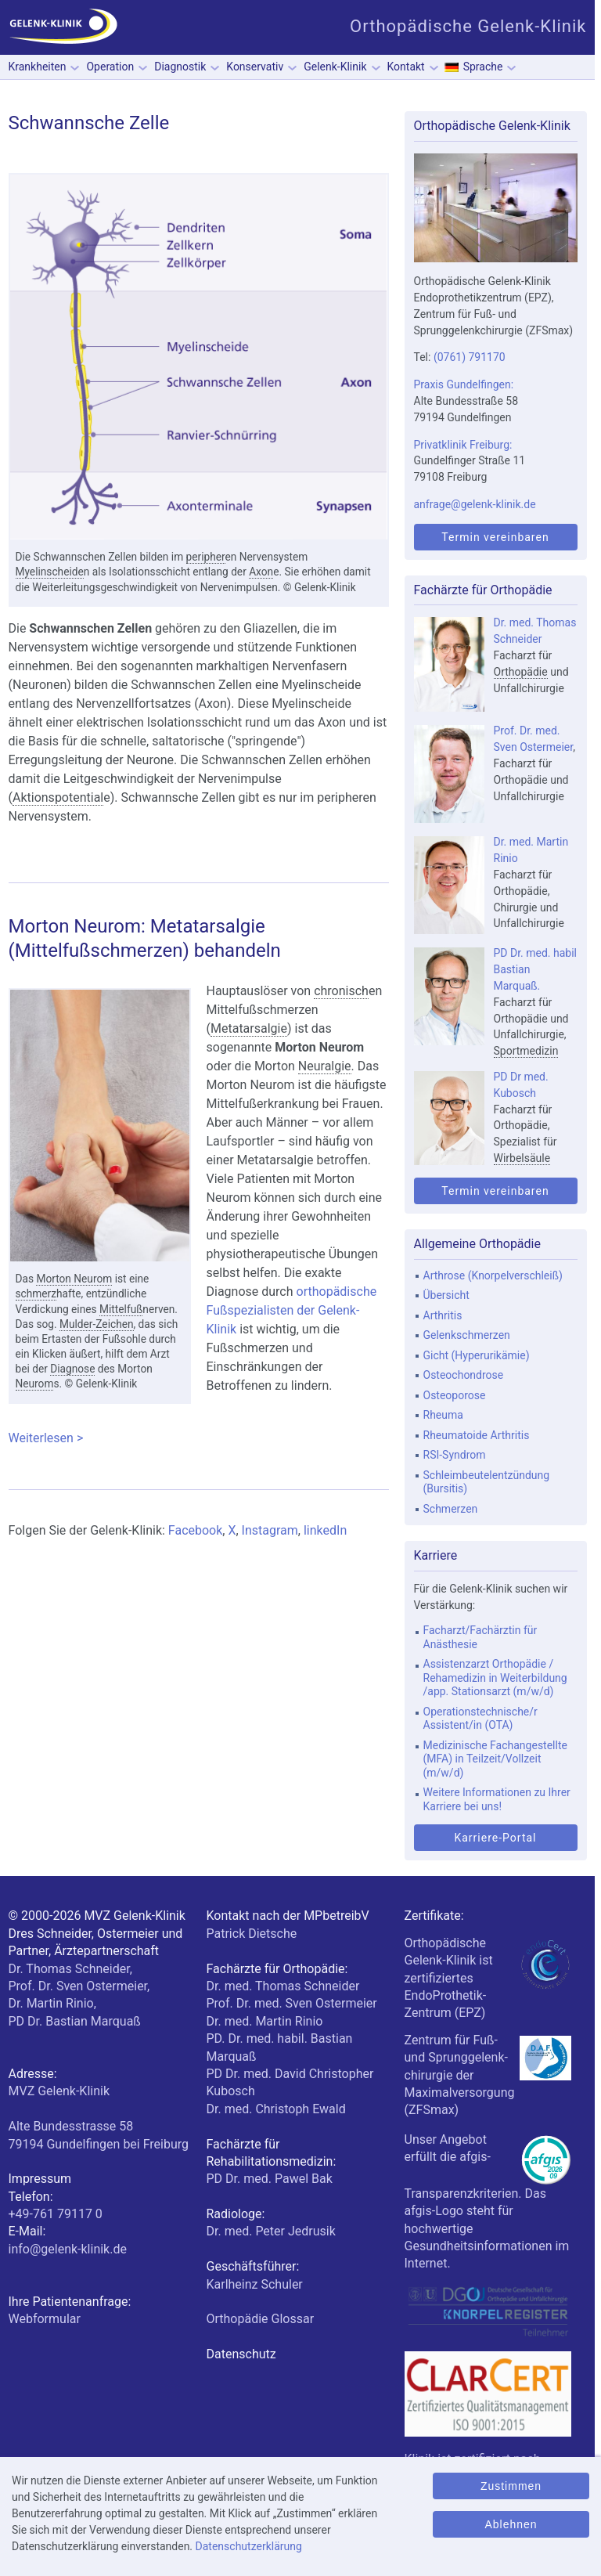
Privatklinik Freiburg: (463, 444)
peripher (205, 556)
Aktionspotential (58, 797)
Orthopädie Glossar (261, 2318)
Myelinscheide (50, 571)
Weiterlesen (199, 1438)
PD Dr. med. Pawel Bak (270, 2178)
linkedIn (325, 1530)
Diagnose (72, 1368)
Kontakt (406, 66)
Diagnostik (180, 66)
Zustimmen (511, 2486)
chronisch (341, 990)
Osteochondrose (463, 1375)
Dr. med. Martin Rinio (265, 2021)
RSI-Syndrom (454, 1455)
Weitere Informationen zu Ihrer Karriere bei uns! (496, 1799)
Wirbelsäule (522, 1158)
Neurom (35, 1383)
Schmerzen (450, 1509)
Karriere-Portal (495, 1837)
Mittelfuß (120, 1309)
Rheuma (443, 1415)
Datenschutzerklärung (249, 2546)
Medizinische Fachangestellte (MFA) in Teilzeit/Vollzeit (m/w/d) (495, 1759)
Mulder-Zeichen (96, 1324)
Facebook (195, 1530)
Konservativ (254, 66)
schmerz (36, 1293)
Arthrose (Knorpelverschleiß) (493, 1275)
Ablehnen (510, 2524)
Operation (110, 66)
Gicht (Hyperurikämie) (476, 1355)
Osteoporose (454, 1395)
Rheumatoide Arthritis (476, 1435)
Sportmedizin (526, 1050)
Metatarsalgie (249, 1028)
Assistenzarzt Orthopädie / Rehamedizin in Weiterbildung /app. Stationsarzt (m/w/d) (495, 1677)
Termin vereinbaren (495, 537)
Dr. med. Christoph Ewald (276, 2109)
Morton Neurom (74, 1278)
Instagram (270, 1530)
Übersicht (446, 1295)
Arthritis (442, 1315)
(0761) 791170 (470, 357)
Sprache (483, 66)
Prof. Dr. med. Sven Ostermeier (292, 2003)
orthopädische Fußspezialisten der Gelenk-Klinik (292, 1310)
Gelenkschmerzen (466, 1335)
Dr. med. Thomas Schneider (283, 1986)
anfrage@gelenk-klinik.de (475, 504)
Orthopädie (521, 672)
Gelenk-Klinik (335, 66)
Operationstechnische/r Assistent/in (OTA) (480, 1718)
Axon (261, 571)
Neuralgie (324, 1066)
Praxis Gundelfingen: (464, 384)
